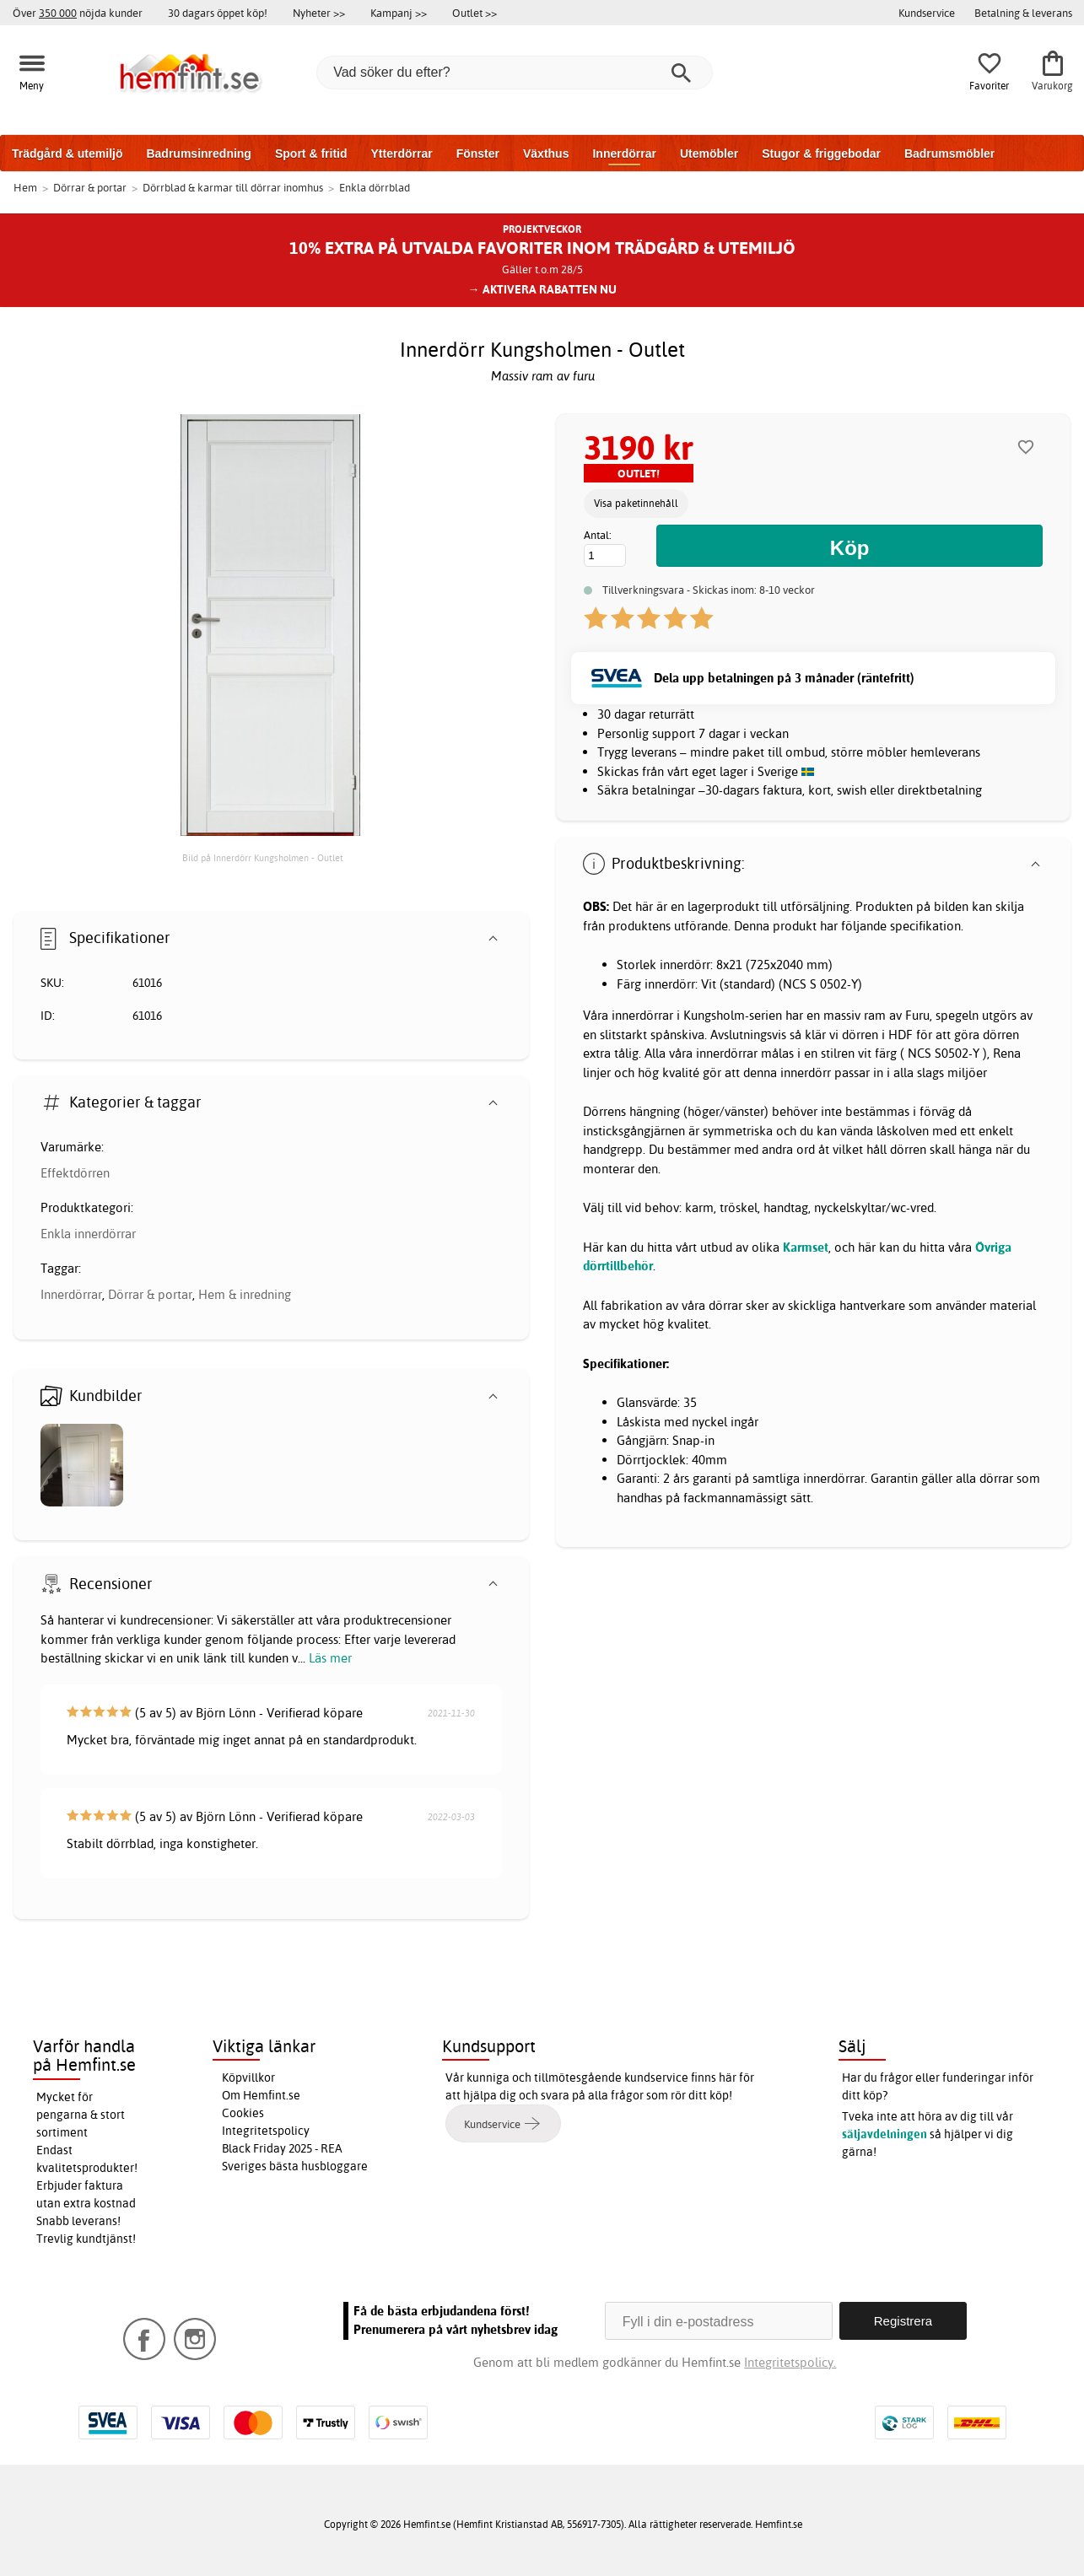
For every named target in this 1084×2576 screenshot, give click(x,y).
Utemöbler (709, 153)
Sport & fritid (311, 153)
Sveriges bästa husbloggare (295, 2166)
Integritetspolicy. (790, 2362)
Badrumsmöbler (949, 153)
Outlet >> (474, 12)
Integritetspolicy (266, 2130)
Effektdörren (75, 1173)
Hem (25, 187)
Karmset (805, 1247)
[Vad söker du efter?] (514, 72)
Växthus (546, 153)
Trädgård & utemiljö (67, 153)
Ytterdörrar (401, 153)
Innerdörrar (623, 153)
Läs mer (330, 1658)
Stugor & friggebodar (821, 153)
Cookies (243, 2113)
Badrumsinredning (198, 153)
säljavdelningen (884, 2134)
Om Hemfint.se (261, 2095)
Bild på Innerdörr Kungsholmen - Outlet (262, 858)
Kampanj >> (398, 12)
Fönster (477, 153)
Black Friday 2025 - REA (282, 2148)
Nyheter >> (319, 12)
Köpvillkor (248, 2077)
